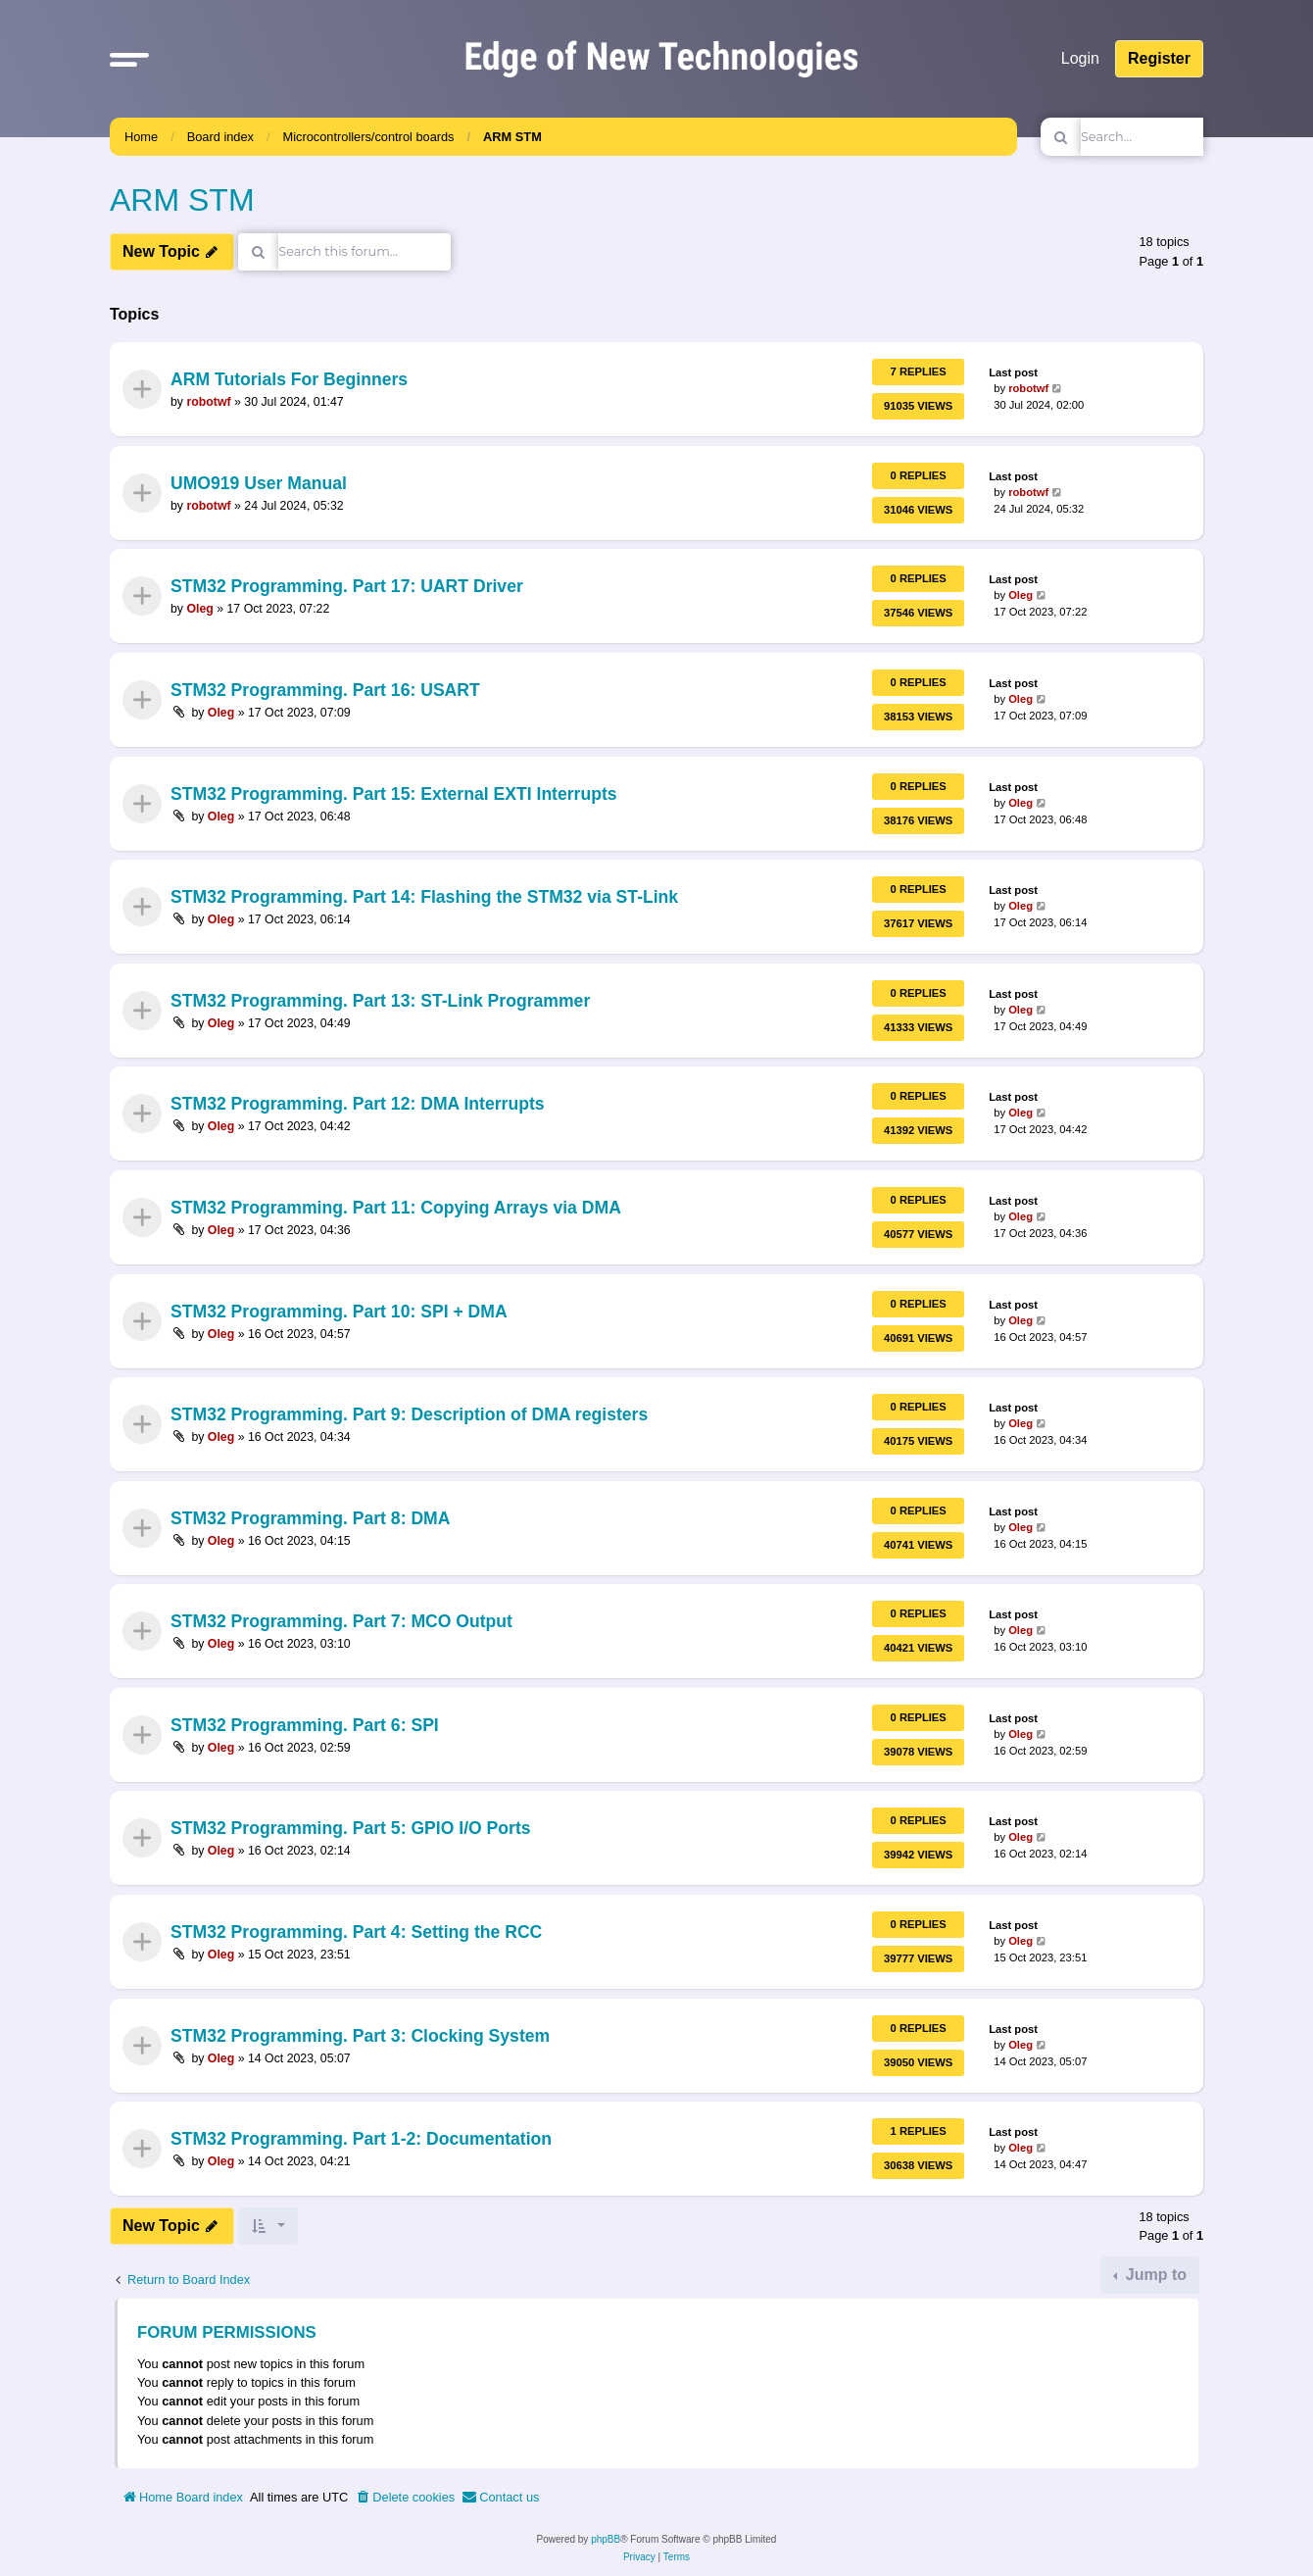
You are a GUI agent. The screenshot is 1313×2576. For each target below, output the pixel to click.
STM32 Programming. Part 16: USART (325, 690)
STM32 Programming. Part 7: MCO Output (341, 1622)
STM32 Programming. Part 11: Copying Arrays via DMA (395, 1207)
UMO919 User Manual (258, 483)
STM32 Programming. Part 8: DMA (310, 1518)
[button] (129, 58)
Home (141, 136)
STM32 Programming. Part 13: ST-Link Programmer (380, 1001)
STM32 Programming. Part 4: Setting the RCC (356, 1932)
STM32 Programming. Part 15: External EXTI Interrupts (393, 794)
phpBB (605, 2539)
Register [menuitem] (1159, 58)
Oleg (199, 609)
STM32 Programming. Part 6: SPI (304, 1725)
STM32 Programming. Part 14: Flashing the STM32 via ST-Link (424, 897)
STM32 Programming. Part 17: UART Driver (346, 587)
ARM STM (512, 136)
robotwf (208, 402)
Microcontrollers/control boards (369, 136)
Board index (220, 136)
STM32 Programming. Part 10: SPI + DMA (339, 1311)
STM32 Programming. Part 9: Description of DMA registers (409, 1414)
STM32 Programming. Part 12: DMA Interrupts (357, 1105)
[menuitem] (405, 2497)
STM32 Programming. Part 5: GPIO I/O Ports (350, 1829)
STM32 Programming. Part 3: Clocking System (360, 2036)
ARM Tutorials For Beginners (289, 380)
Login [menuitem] (1080, 58)
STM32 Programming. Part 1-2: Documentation (361, 2140)
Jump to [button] (1154, 2274)
